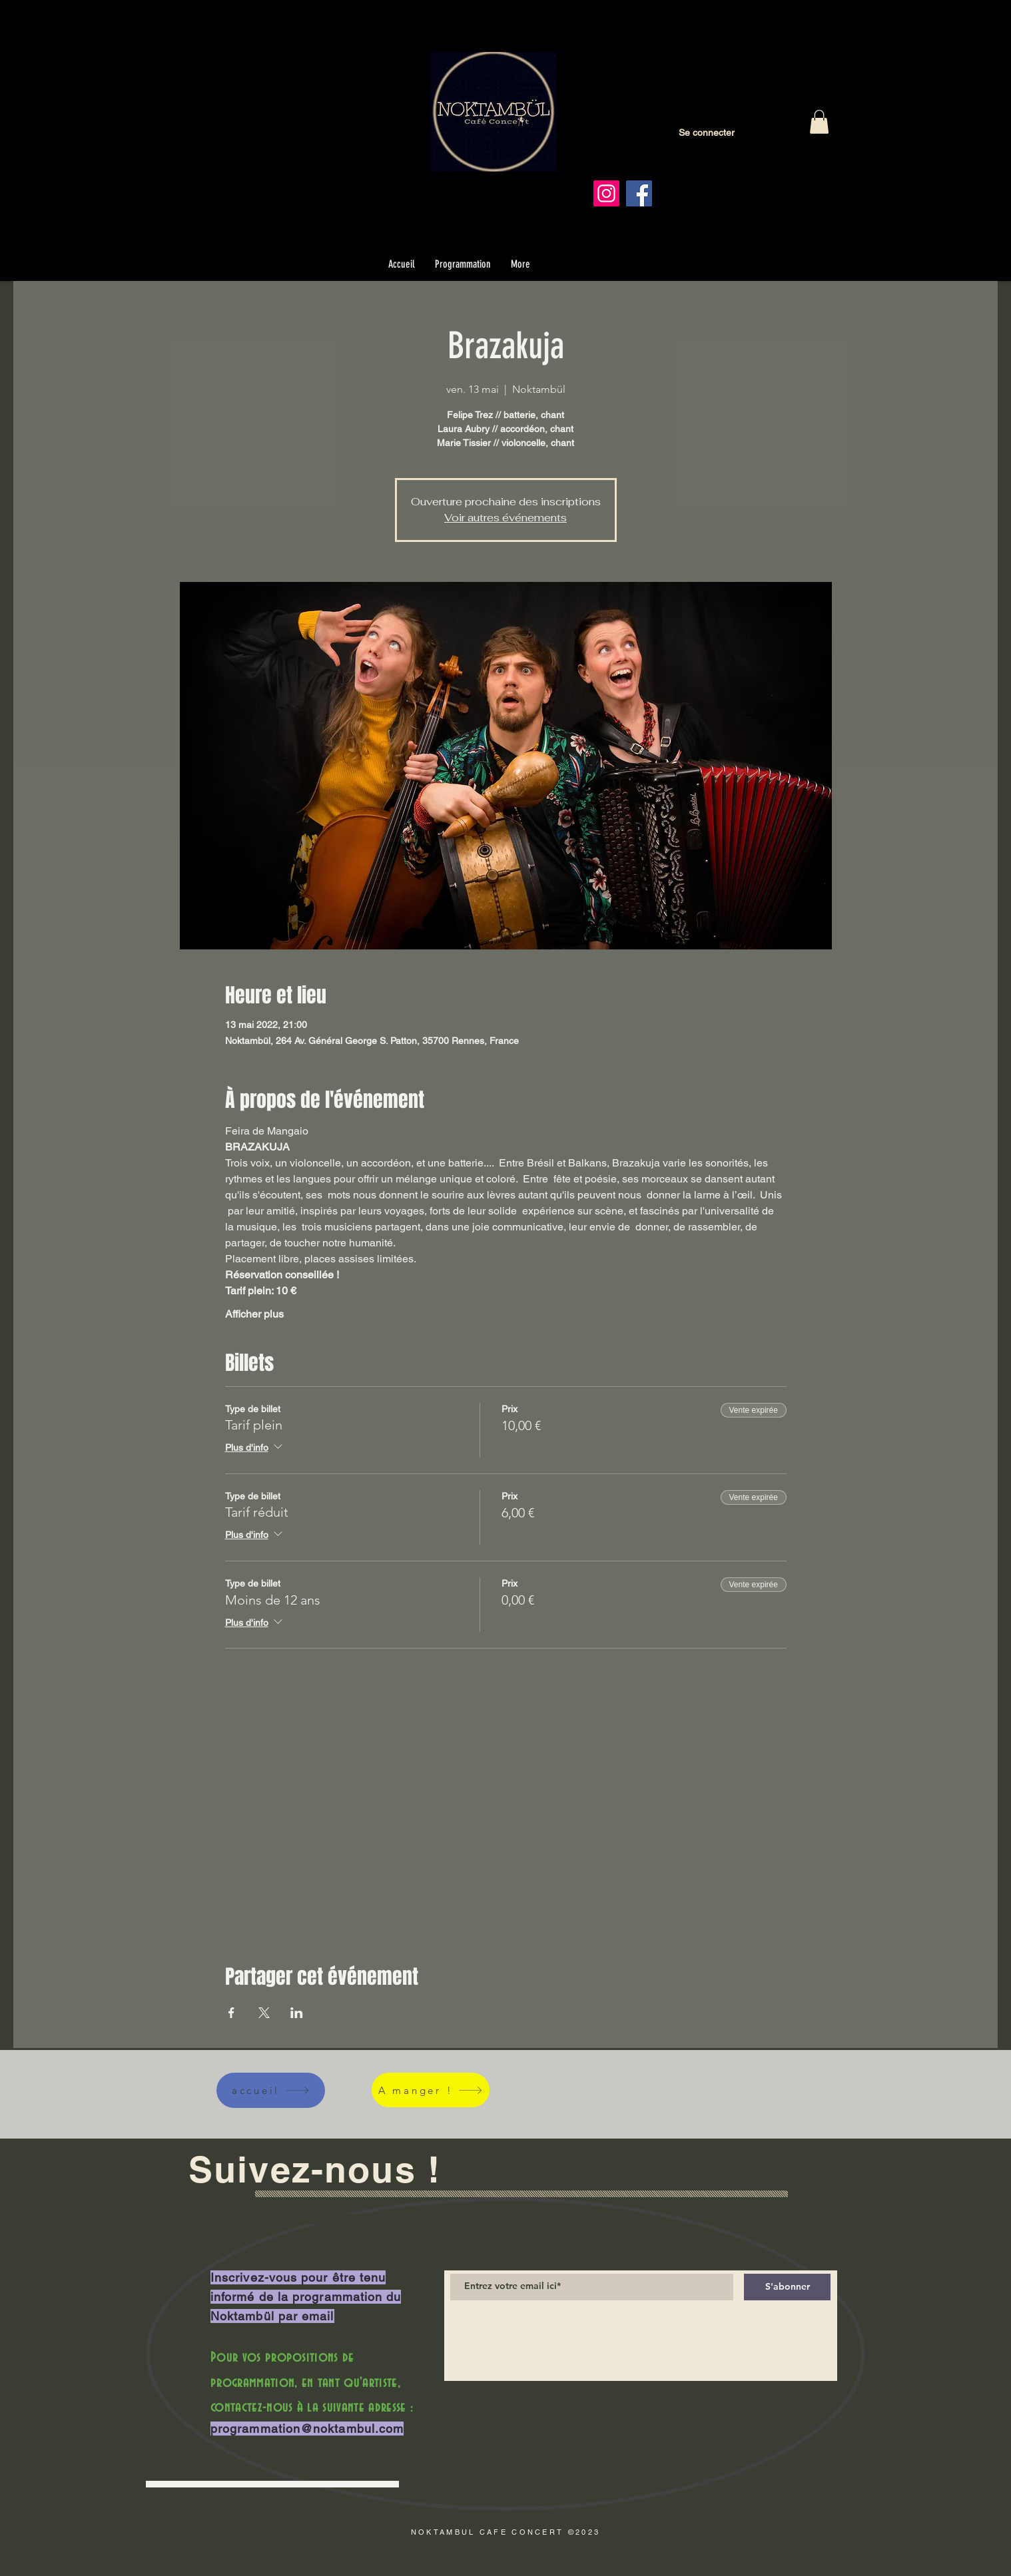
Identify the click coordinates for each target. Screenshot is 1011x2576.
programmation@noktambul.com (307, 2429)
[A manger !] (431, 2090)
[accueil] (270, 2090)
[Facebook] (639, 193)
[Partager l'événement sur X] (264, 2012)
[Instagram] (606, 193)
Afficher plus (254, 1314)
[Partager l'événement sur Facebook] (231, 2012)
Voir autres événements (505, 518)
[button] (819, 122)
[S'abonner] (787, 2287)
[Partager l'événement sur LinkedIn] (296, 2012)
